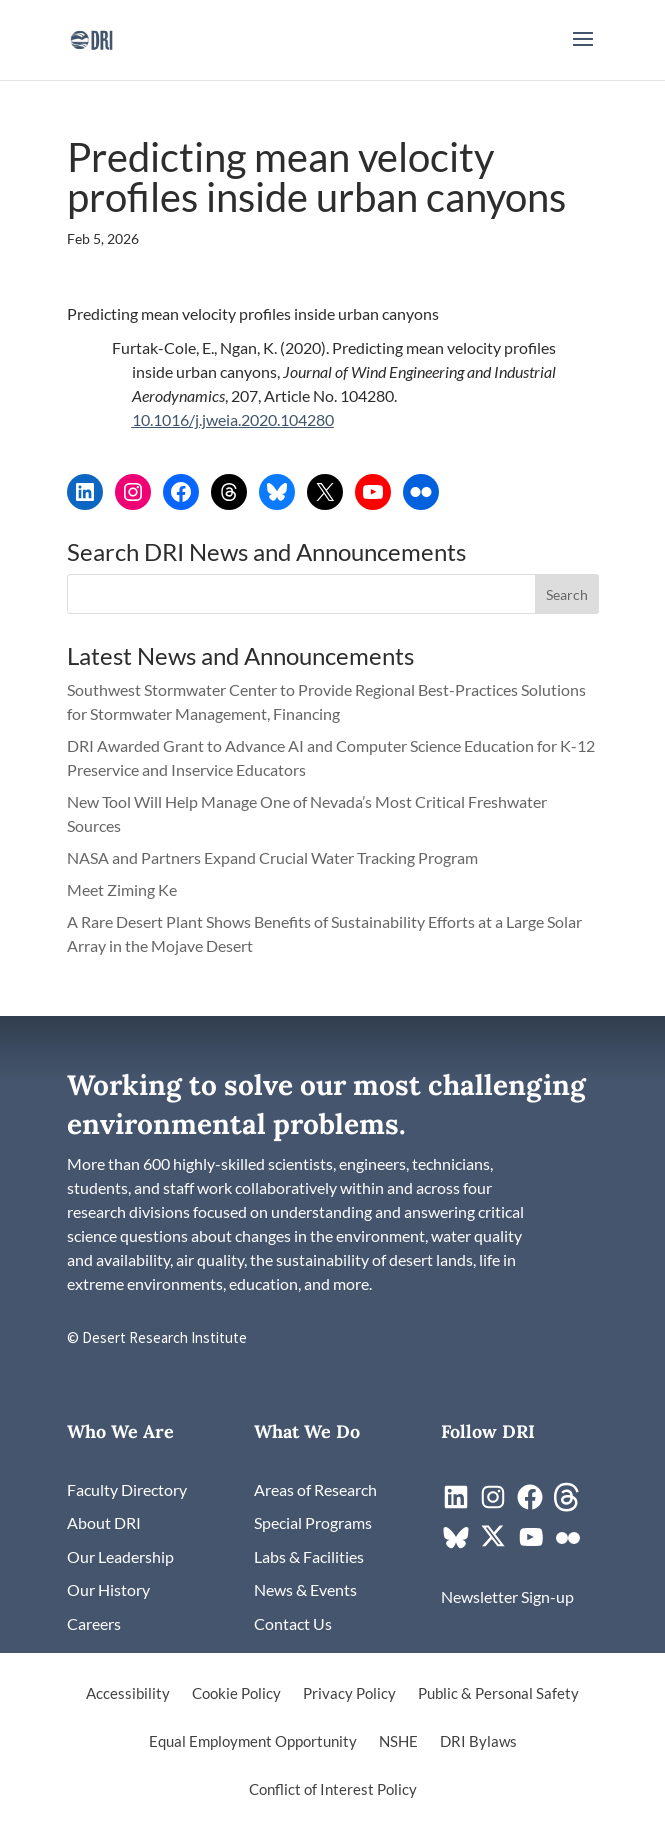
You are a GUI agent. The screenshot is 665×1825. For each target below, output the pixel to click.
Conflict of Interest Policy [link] (333, 1790)
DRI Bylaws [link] (478, 1742)
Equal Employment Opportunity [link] (253, 1742)
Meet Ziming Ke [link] (123, 889)
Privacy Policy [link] (349, 1694)
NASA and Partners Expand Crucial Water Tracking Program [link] (272, 857)
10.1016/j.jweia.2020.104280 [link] (233, 419)
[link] (91, 37)
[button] (583, 52)
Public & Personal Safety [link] (498, 1694)
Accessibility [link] (128, 1694)
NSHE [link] (398, 1742)
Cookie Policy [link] (236, 1694)
